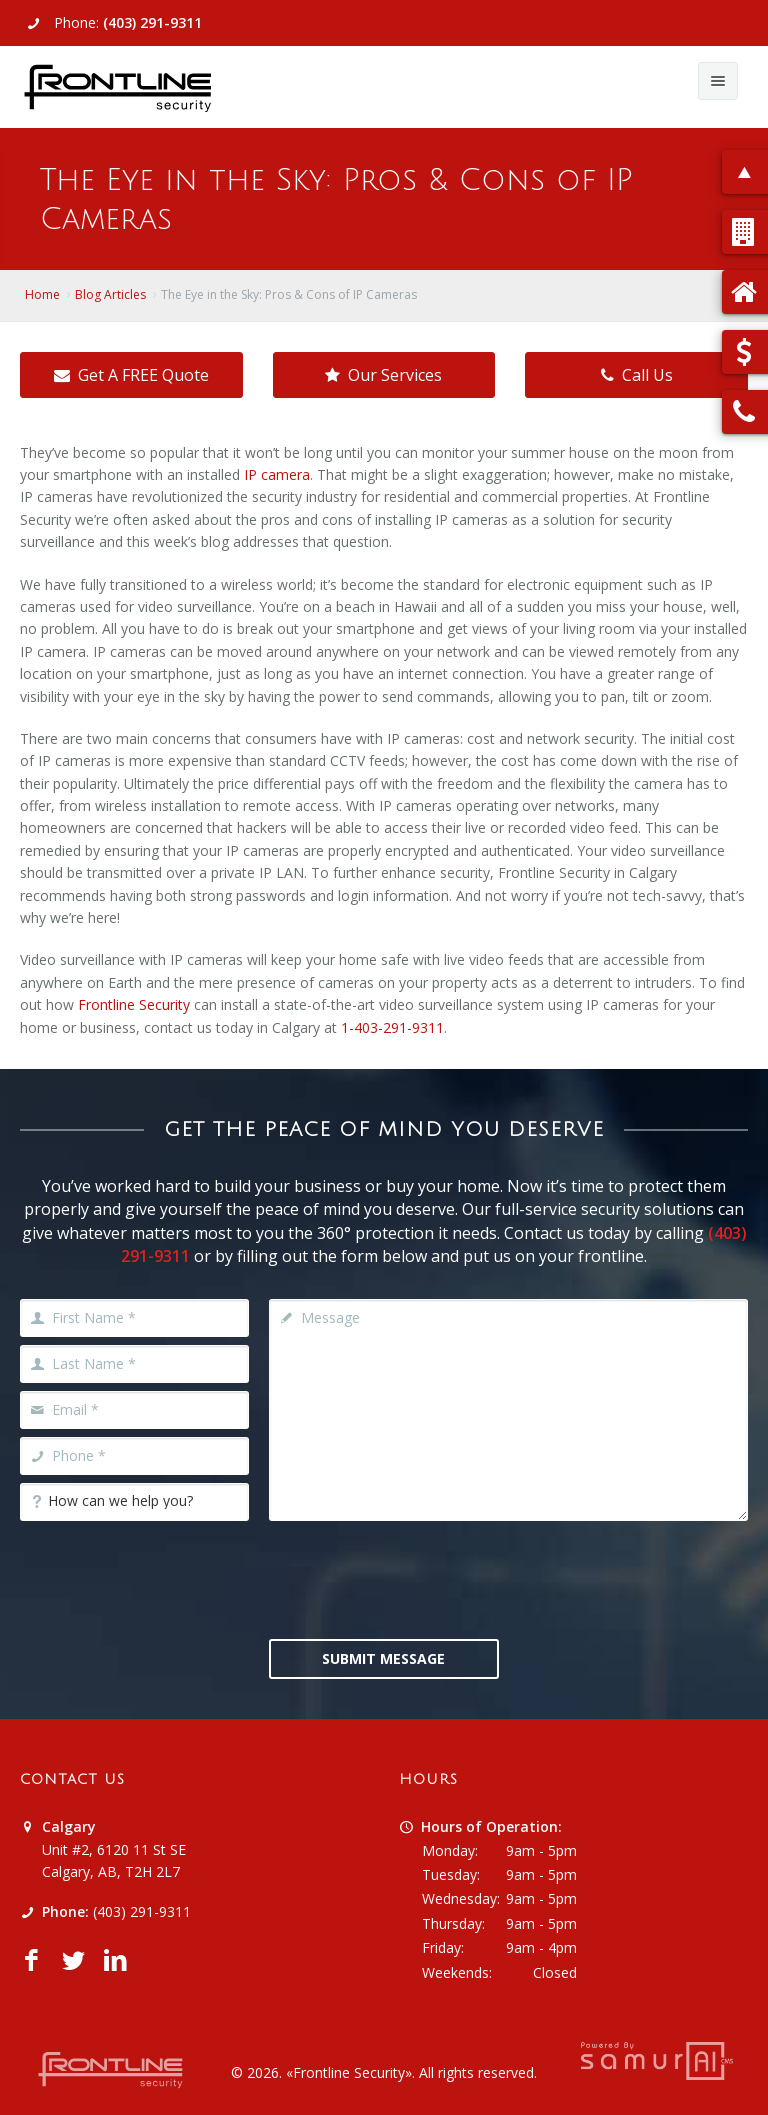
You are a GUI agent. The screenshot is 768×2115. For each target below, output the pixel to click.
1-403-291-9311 (392, 1027)
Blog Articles (110, 294)
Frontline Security (134, 1004)
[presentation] (421, 1578)
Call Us (637, 375)
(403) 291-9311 (152, 22)
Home (42, 294)
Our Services (383, 375)
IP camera (277, 474)
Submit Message (383, 1658)
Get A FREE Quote (131, 375)
